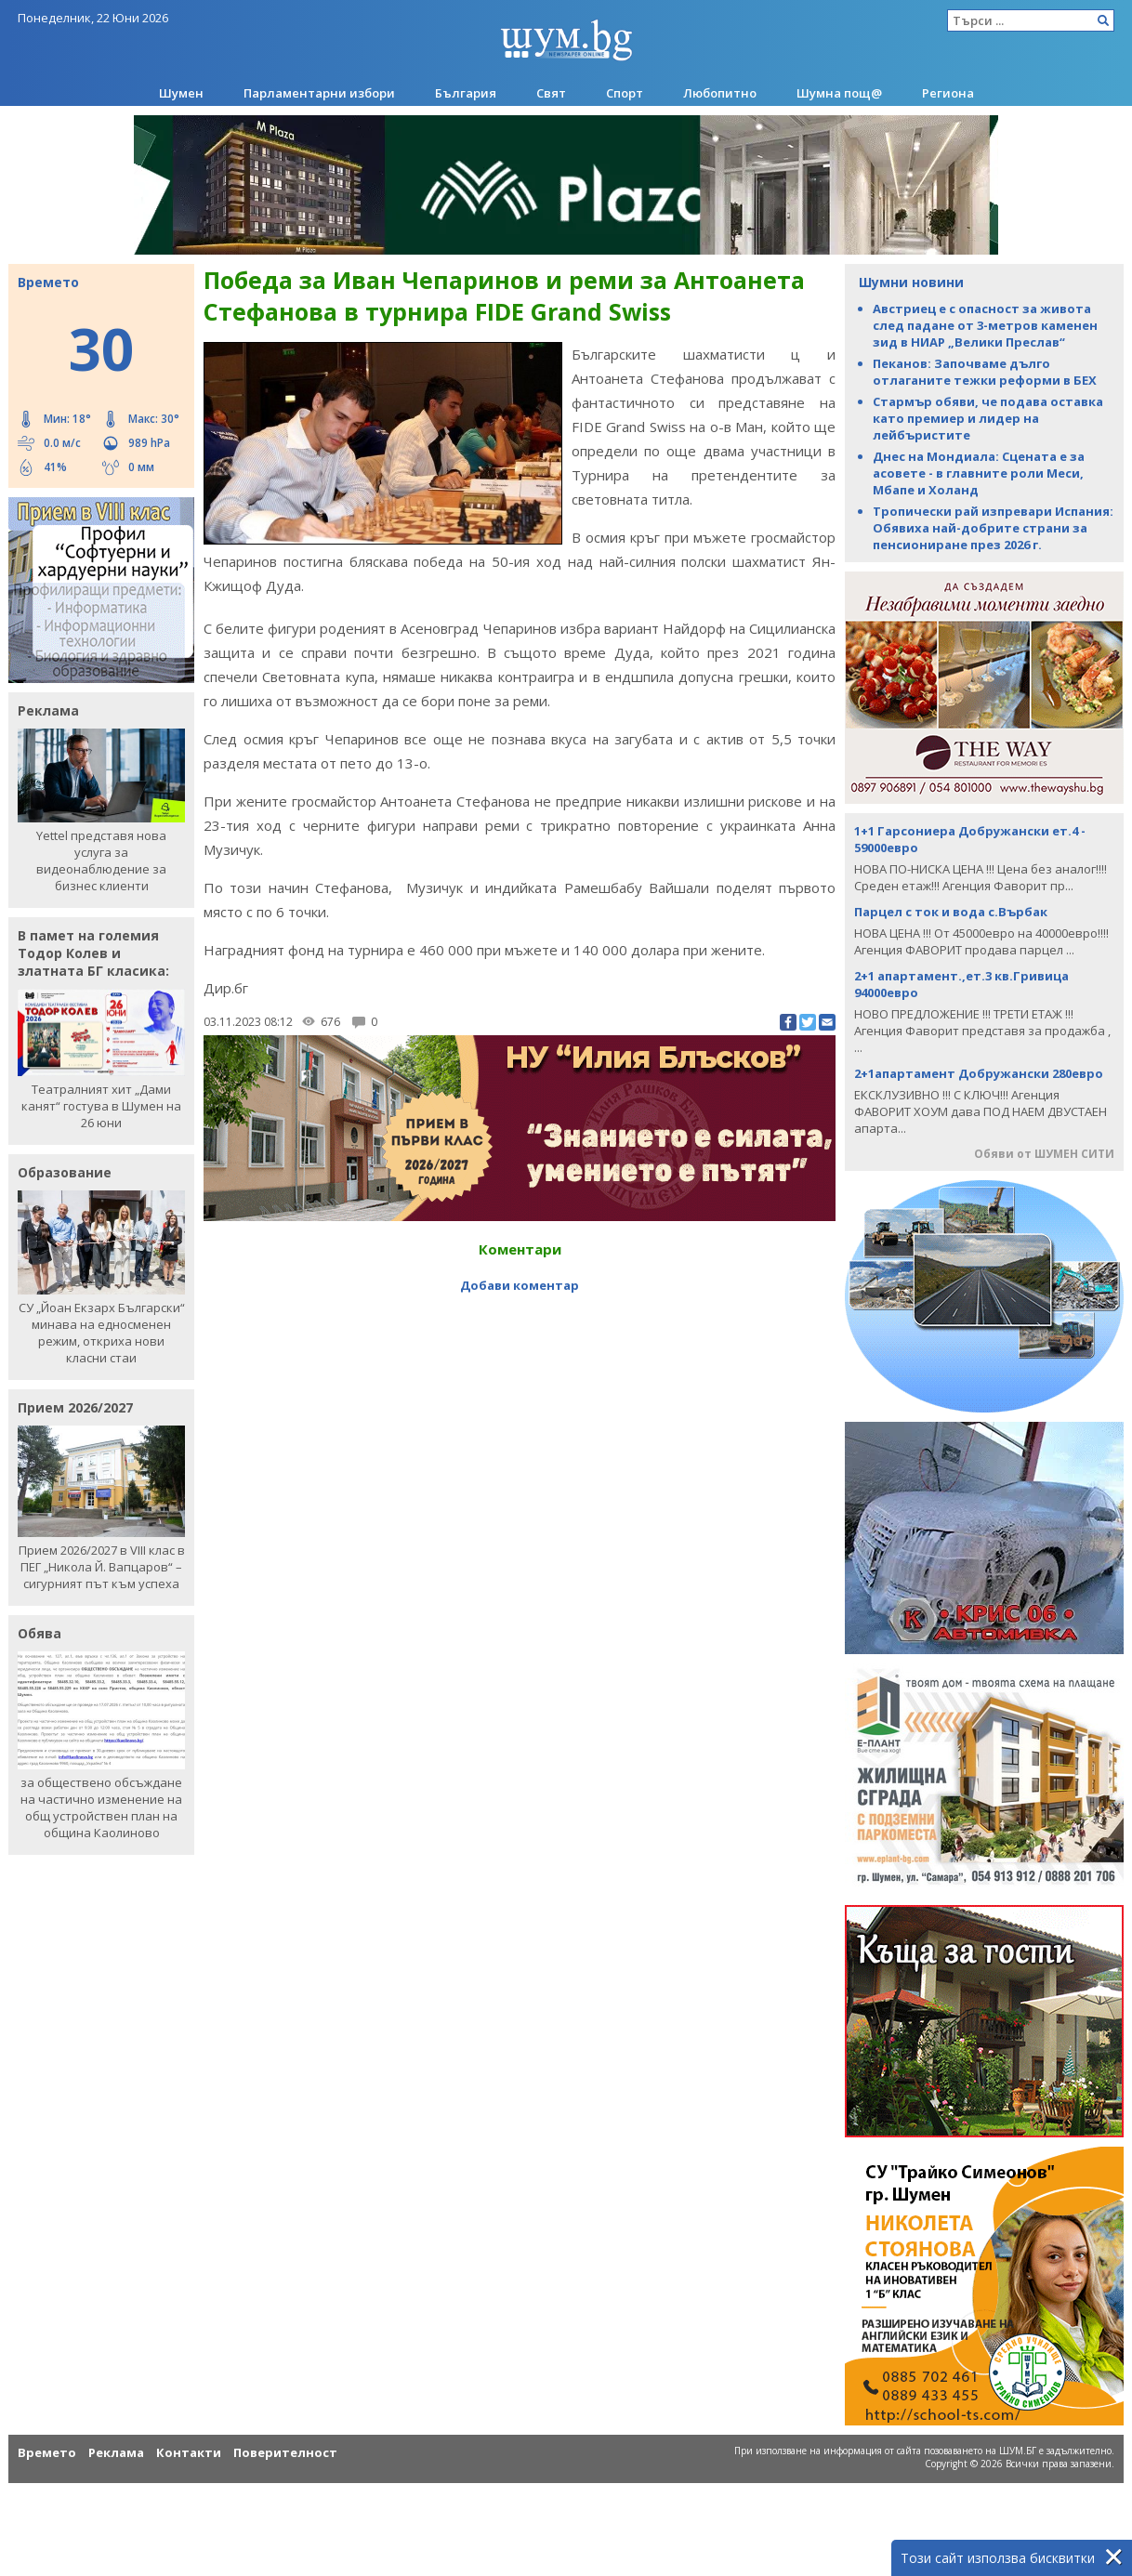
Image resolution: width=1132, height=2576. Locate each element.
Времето (47, 2452)
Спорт (624, 93)
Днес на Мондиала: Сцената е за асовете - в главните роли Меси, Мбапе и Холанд (979, 473)
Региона (948, 93)
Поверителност (285, 2452)
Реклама (116, 2452)
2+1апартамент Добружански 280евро (978, 1073)
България (465, 93)
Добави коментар (519, 1285)
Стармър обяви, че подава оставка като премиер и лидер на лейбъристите (988, 418)
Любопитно (720, 93)
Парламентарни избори (319, 93)
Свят (551, 93)
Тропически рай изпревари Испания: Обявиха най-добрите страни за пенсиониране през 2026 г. (993, 528)
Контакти (188, 2452)
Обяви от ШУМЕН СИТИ (1044, 1154)
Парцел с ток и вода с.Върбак (950, 911)
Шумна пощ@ (839, 93)
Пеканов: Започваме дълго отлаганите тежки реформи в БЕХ (985, 371)
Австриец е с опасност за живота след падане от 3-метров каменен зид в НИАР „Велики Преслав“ (985, 325)
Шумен (181, 93)
